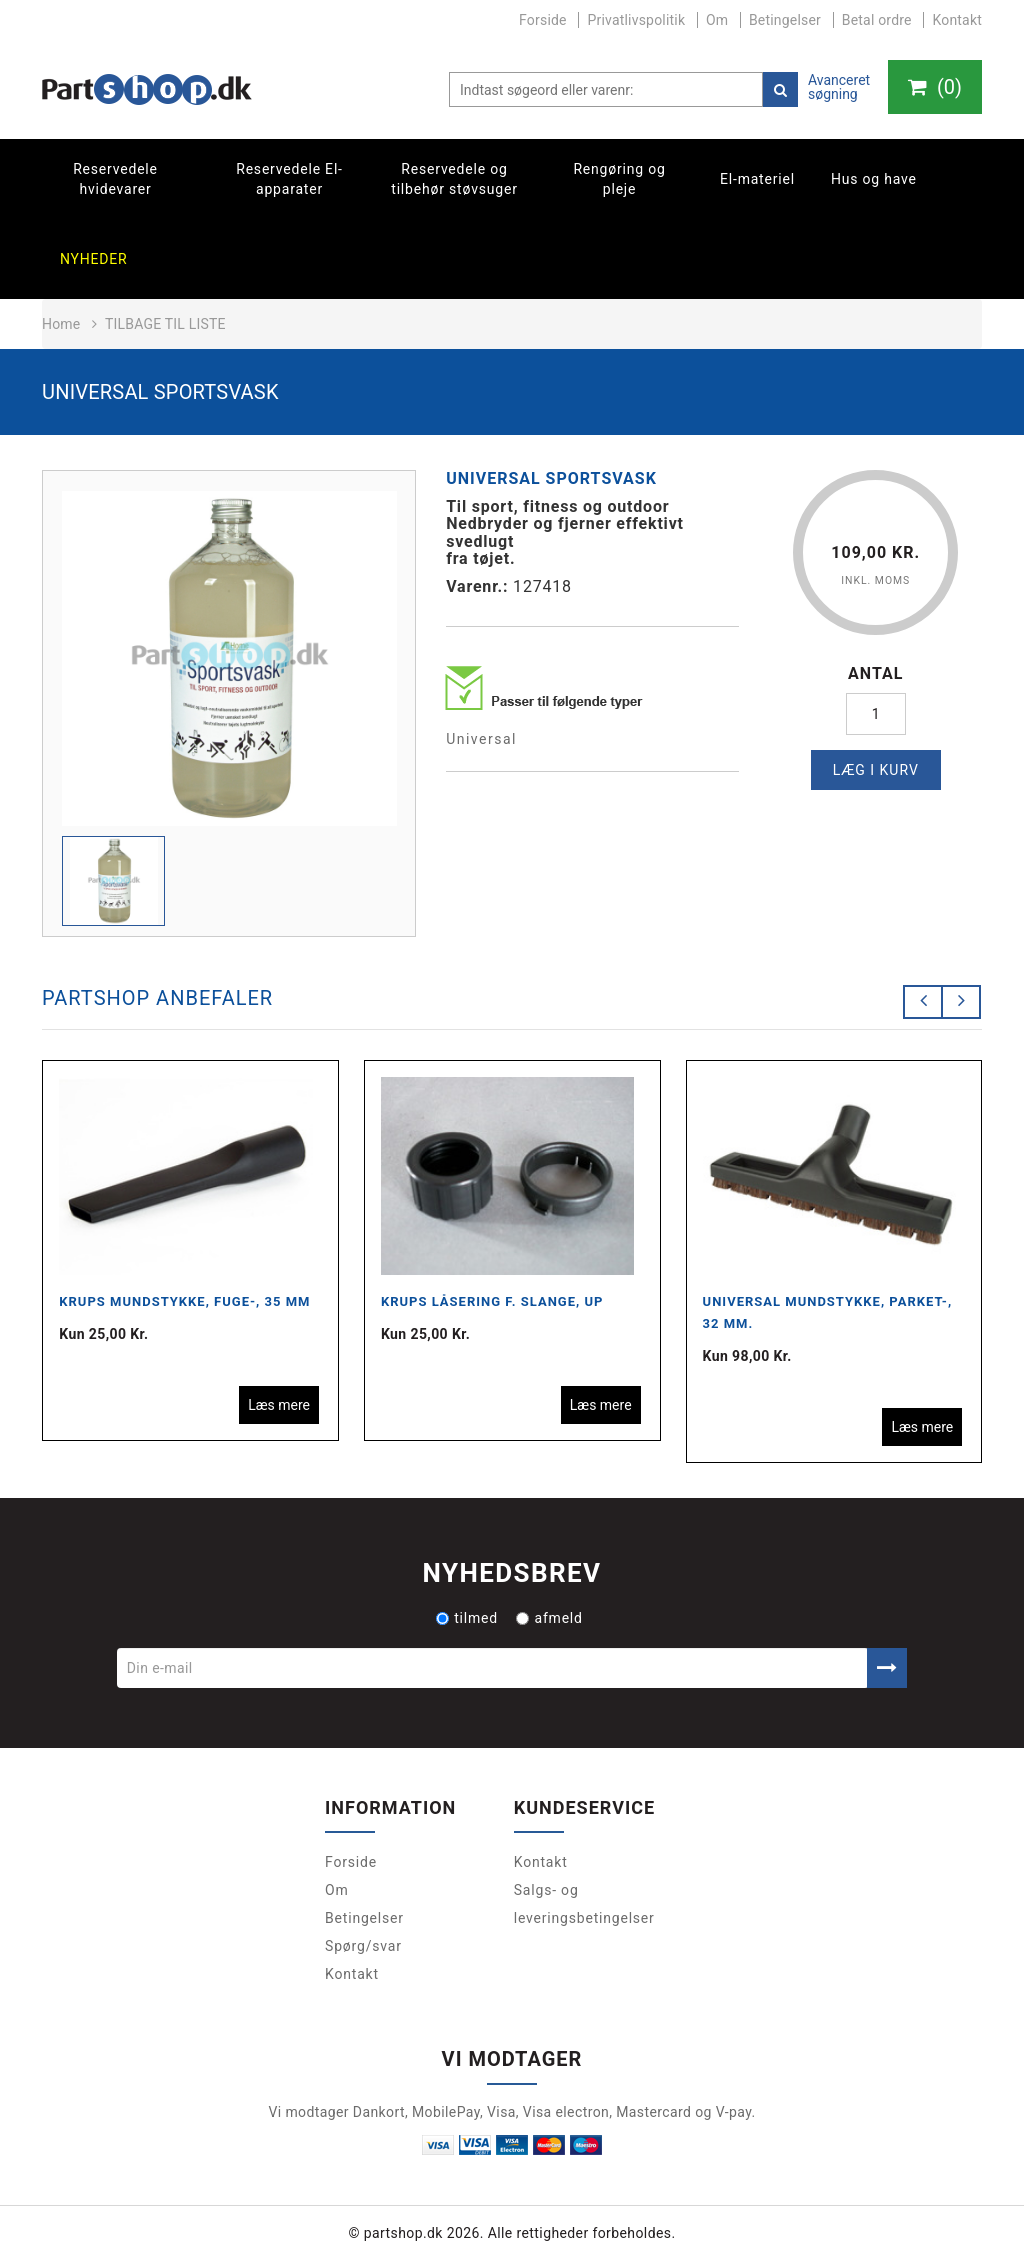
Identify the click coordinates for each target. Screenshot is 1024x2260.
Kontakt (957, 20)
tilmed (467, 1618)
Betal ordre (877, 20)
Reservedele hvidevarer (115, 179)
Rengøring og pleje (619, 179)
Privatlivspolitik (636, 20)
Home (61, 324)
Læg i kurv (876, 770)
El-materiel (757, 179)
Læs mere (279, 1405)
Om (717, 20)
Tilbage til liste (165, 324)
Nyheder (94, 259)
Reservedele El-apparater (289, 179)
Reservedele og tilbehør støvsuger (454, 179)
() (935, 87)
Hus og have (874, 179)
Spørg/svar (363, 1946)
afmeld (549, 1618)
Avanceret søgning (839, 87)
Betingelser (785, 20)
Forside (543, 20)
